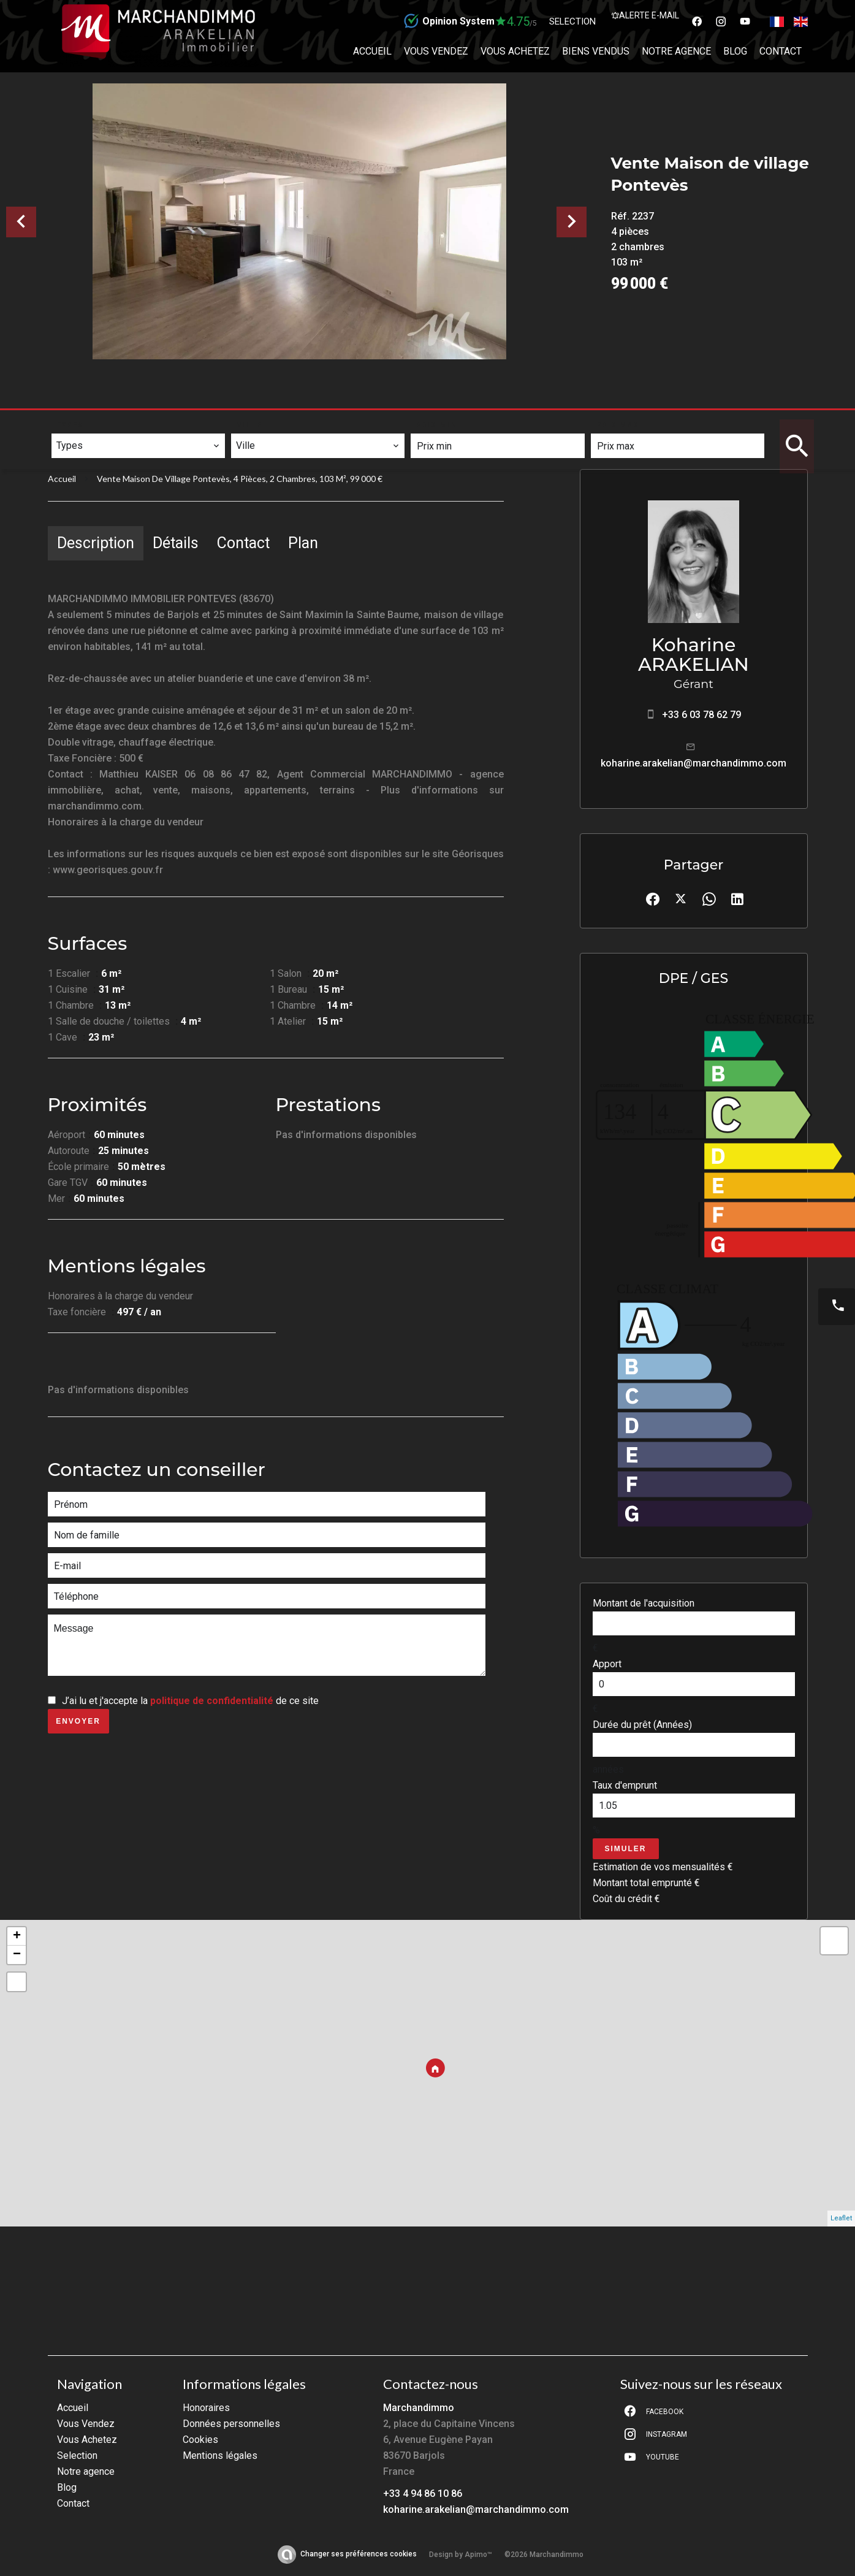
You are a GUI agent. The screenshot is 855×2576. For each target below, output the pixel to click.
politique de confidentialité (211, 1701)
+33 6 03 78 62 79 (701, 714)
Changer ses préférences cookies (358, 2554)
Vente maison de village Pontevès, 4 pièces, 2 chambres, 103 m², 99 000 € (239, 478)
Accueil (62, 478)
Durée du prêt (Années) (642, 1724)
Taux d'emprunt (625, 1785)
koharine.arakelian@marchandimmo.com (693, 763)
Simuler (626, 1848)
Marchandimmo (418, 2408)
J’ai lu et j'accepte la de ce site (190, 1701)
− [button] (17, 1955)
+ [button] (17, 1936)
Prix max (618, 425)
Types (70, 425)
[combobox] (138, 446)
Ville (250, 425)
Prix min (437, 425)
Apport (607, 1664)
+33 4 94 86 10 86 (422, 2493)
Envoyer (78, 1721)
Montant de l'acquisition (643, 1603)
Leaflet (841, 2218)
